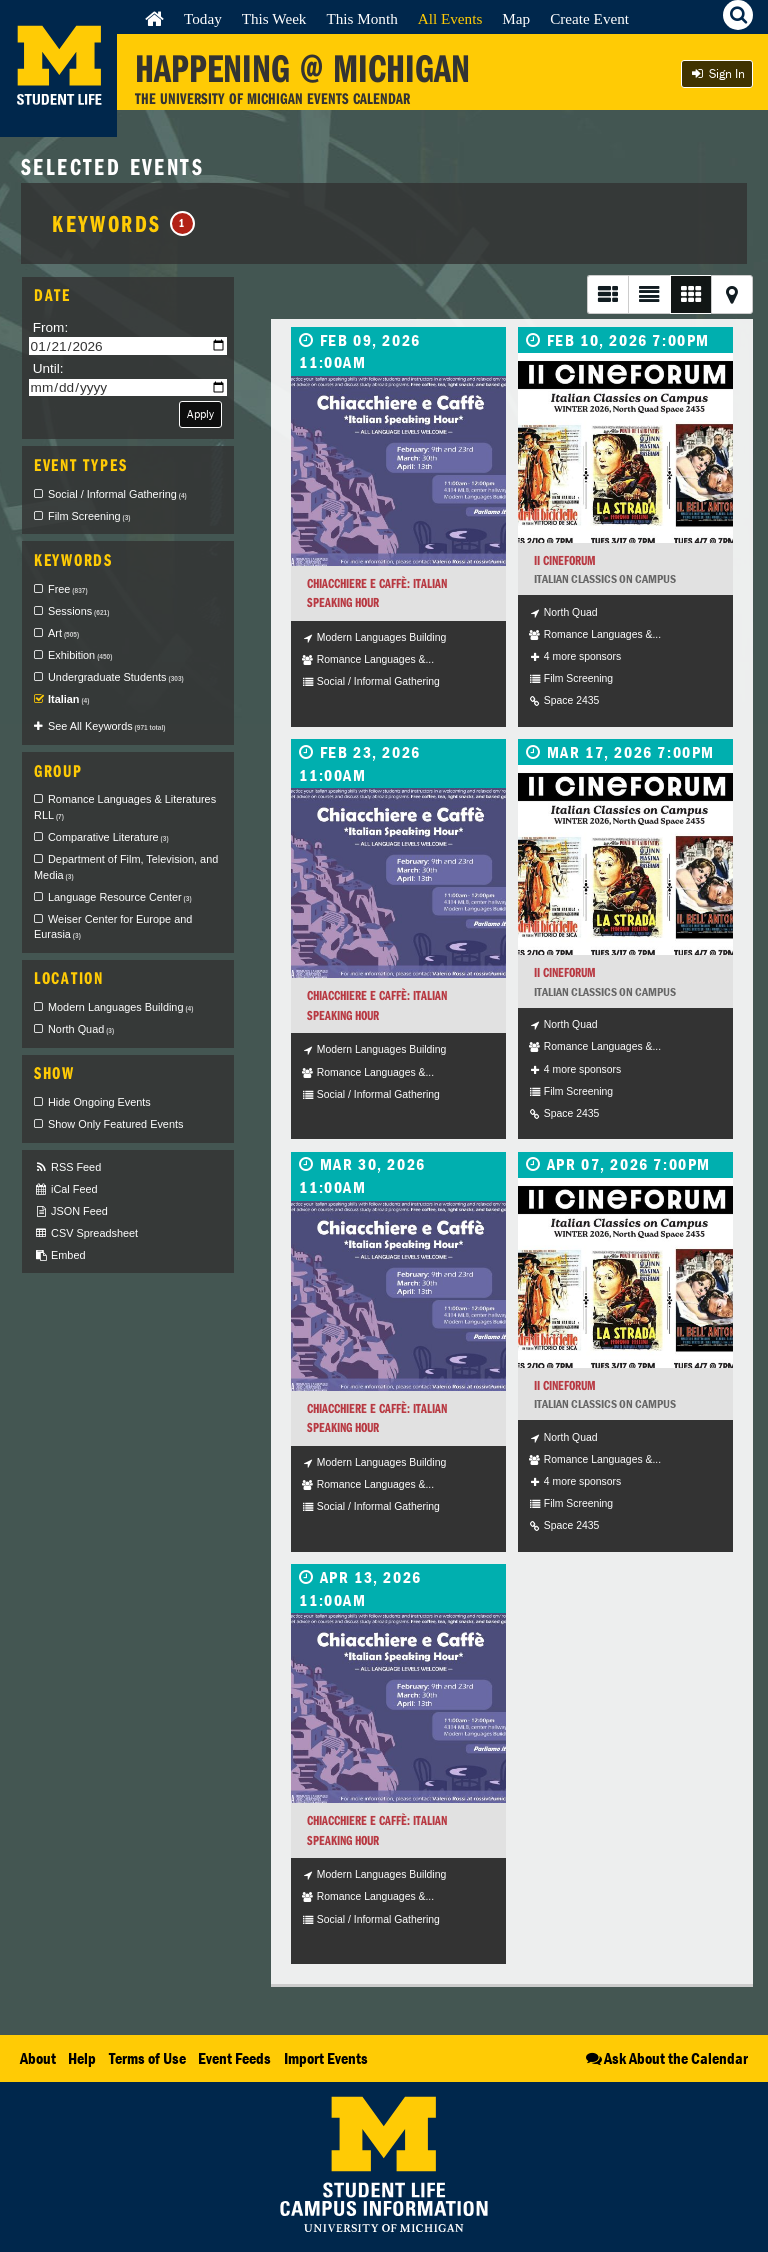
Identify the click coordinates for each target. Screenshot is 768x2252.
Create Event (589, 18)
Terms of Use (147, 2058)
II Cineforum (565, 560)
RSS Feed (67, 1167)
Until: (48, 368)
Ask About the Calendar (665, 2058)
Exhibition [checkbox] (80, 655)
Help (82, 2058)
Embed (59, 1255)
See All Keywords (106, 726)
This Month (361, 18)
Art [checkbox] (63, 633)
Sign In (717, 73)
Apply (200, 413)
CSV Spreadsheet (86, 1233)
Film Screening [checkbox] (89, 516)
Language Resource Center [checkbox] (120, 897)
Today (203, 18)
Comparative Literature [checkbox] (108, 837)
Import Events (326, 2058)
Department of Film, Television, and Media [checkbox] (126, 867)
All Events (450, 18)
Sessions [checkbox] (78, 611)
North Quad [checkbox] (81, 1029)
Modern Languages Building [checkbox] (120, 1007)
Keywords (123, 223)
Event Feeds (234, 2058)
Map (516, 18)
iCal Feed (66, 1189)
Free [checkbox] (68, 589)
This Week (274, 18)
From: (51, 327)
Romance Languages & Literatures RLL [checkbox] (125, 807)
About (38, 2058)
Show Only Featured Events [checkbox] (115, 1124)
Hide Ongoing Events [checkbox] (99, 1102)
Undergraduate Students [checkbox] (116, 677)
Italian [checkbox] (68, 699)
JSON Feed (71, 1211)
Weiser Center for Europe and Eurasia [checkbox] (113, 927)
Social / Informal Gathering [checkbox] (117, 494)
